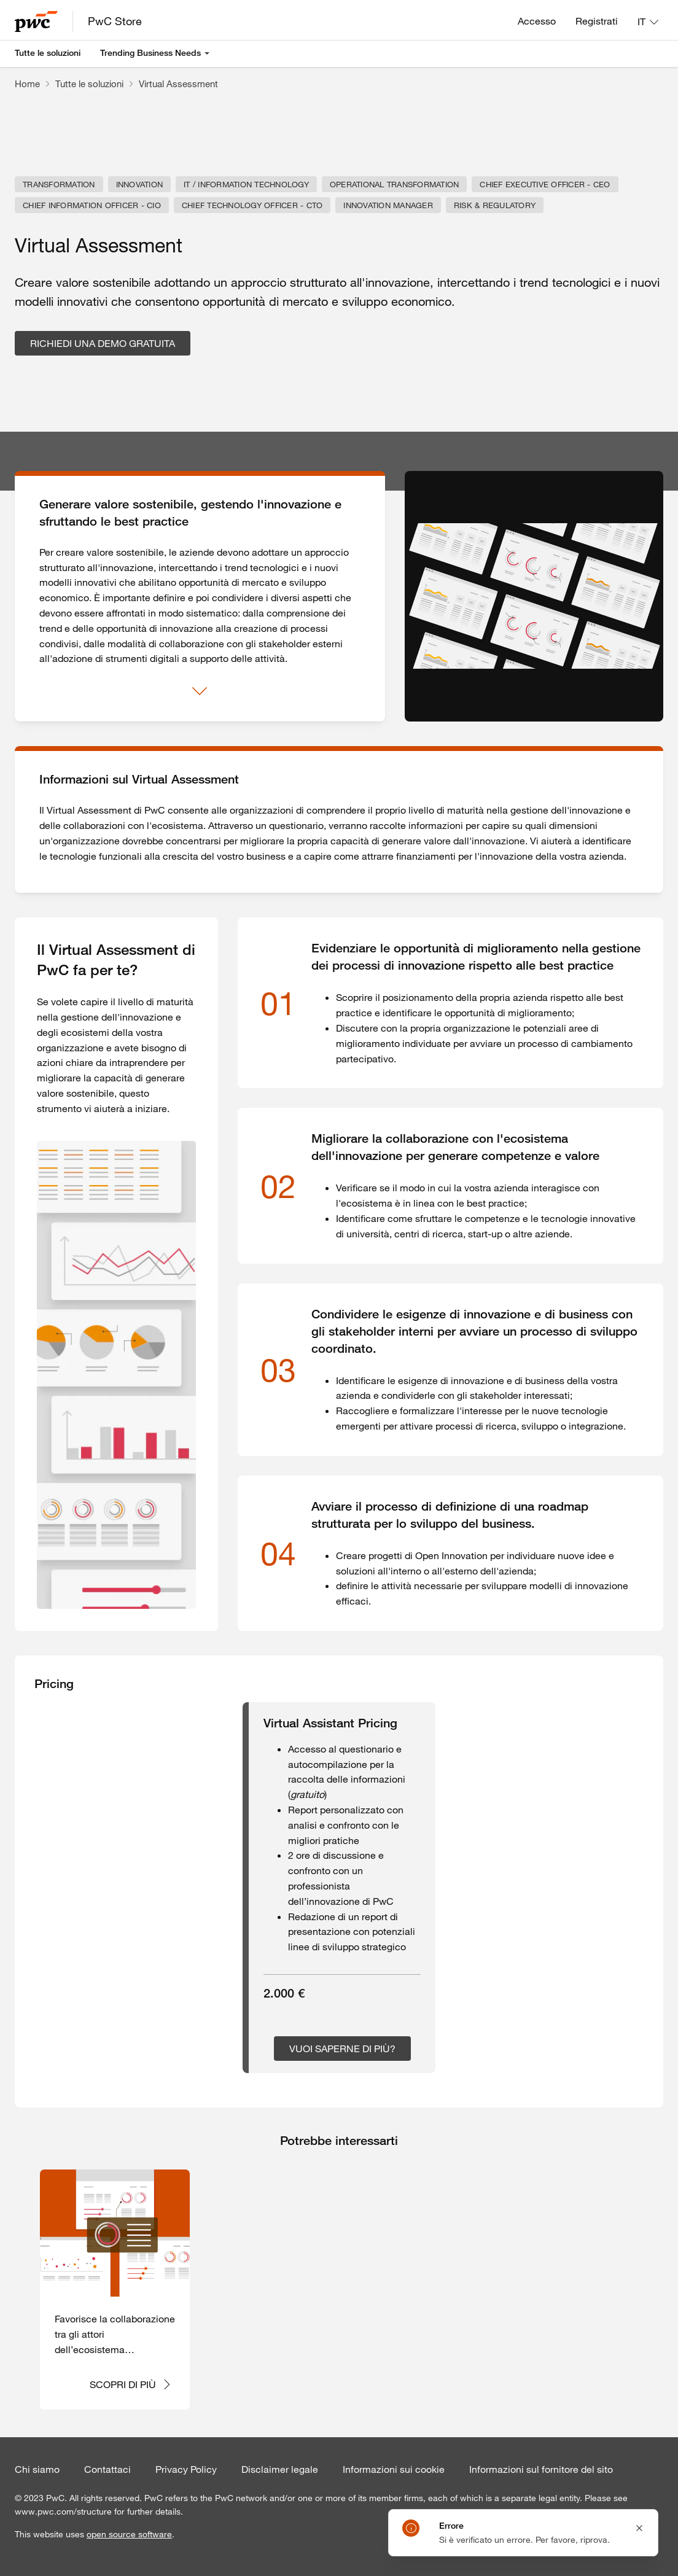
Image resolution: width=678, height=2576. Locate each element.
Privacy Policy (186, 2469)
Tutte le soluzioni (47, 52)
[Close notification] (639, 2528)
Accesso (537, 21)
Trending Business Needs (150, 52)
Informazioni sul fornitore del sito (541, 2469)
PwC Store (115, 21)
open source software (129, 2534)
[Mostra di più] (199, 691)
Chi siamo (37, 2469)
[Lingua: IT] (648, 21)
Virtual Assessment (178, 83)
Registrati (596, 21)
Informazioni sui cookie (394, 2469)
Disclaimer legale (279, 2469)
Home (27, 83)
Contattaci (107, 2469)
